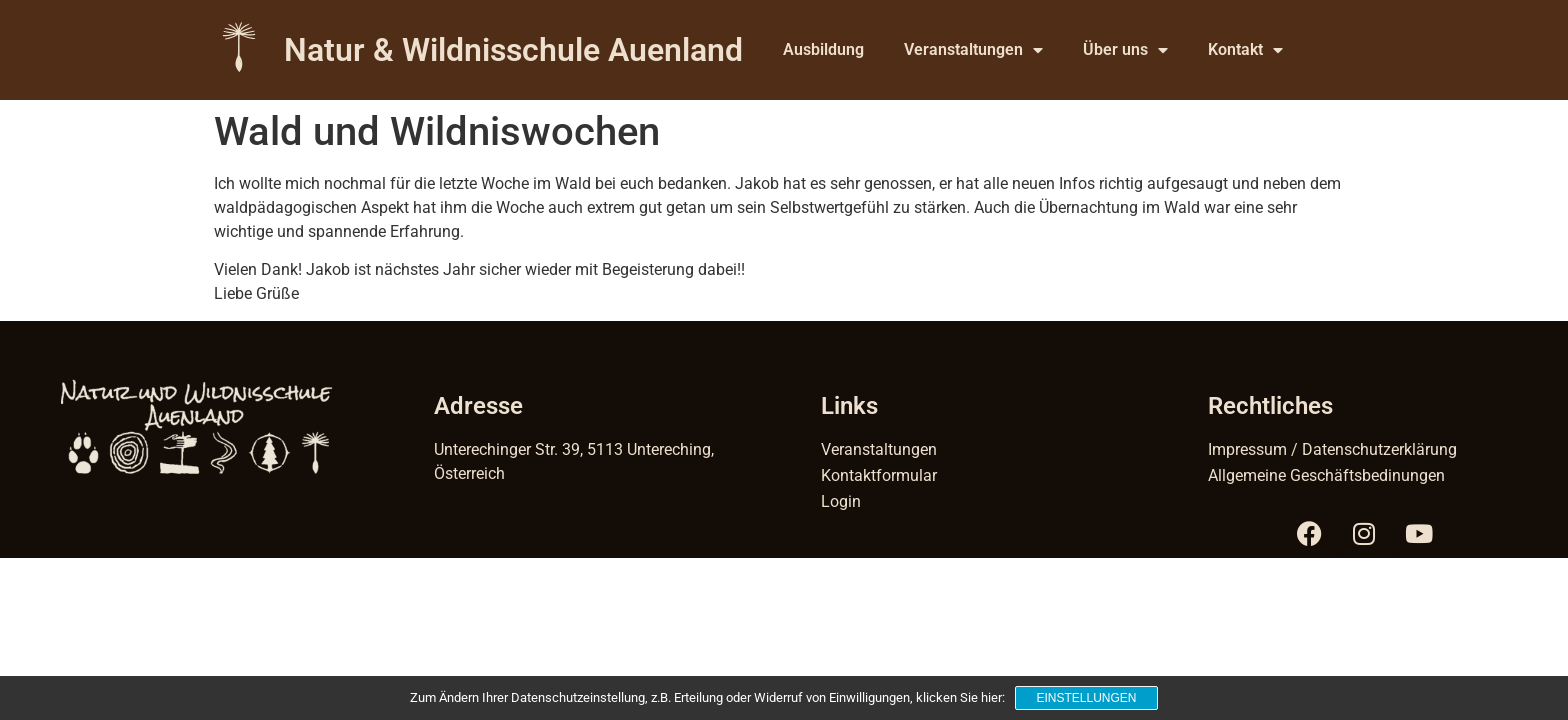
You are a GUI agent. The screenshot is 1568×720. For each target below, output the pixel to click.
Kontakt (1245, 50)
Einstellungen (1086, 698)
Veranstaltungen (973, 50)
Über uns (1125, 50)
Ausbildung (823, 49)
